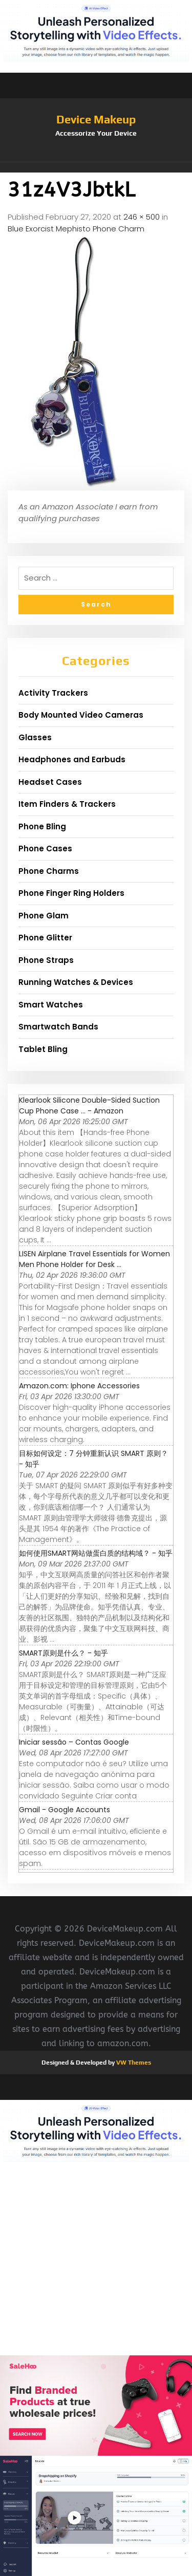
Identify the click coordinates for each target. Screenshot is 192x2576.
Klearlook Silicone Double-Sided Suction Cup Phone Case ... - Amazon (89, 1105)
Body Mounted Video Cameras (80, 715)
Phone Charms (48, 871)
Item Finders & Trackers (67, 804)
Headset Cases (50, 782)
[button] (96, 167)
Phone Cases (45, 848)
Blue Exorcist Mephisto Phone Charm (76, 228)
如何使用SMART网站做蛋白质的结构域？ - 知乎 (96, 1553)
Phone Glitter (45, 937)
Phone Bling (42, 826)
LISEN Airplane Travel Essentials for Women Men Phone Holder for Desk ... (94, 1259)
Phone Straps (46, 960)
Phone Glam (43, 915)
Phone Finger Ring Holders (71, 893)
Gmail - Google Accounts (64, 1810)
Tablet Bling (43, 1049)
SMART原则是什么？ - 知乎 (63, 1653)
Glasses (35, 737)
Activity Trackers (53, 693)
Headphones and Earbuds (71, 759)
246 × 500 (141, 216)
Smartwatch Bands (58, 1026)
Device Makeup (96, 119)
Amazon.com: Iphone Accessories (79, 1386)
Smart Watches (50, 1004)
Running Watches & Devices (75, 982)
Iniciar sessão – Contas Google (74, 1742)
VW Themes (133, 2062)
